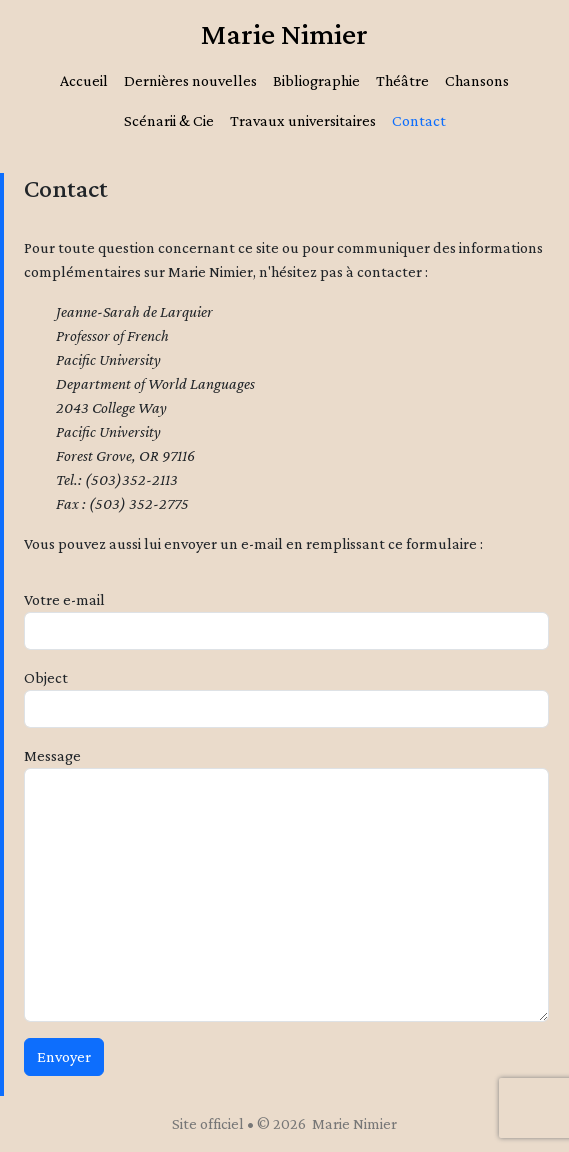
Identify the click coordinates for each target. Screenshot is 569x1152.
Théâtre (402, 80)
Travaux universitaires (303, 120)
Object (46, 677)
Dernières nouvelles (190, 80)
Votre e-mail (64, 599)
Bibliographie (316, 80)
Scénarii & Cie (169, 120)
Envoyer (64, 1056)
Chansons (477, 80)
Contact (419, 120)
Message (52, 755)
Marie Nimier (284, 34)
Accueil (84, 80)
